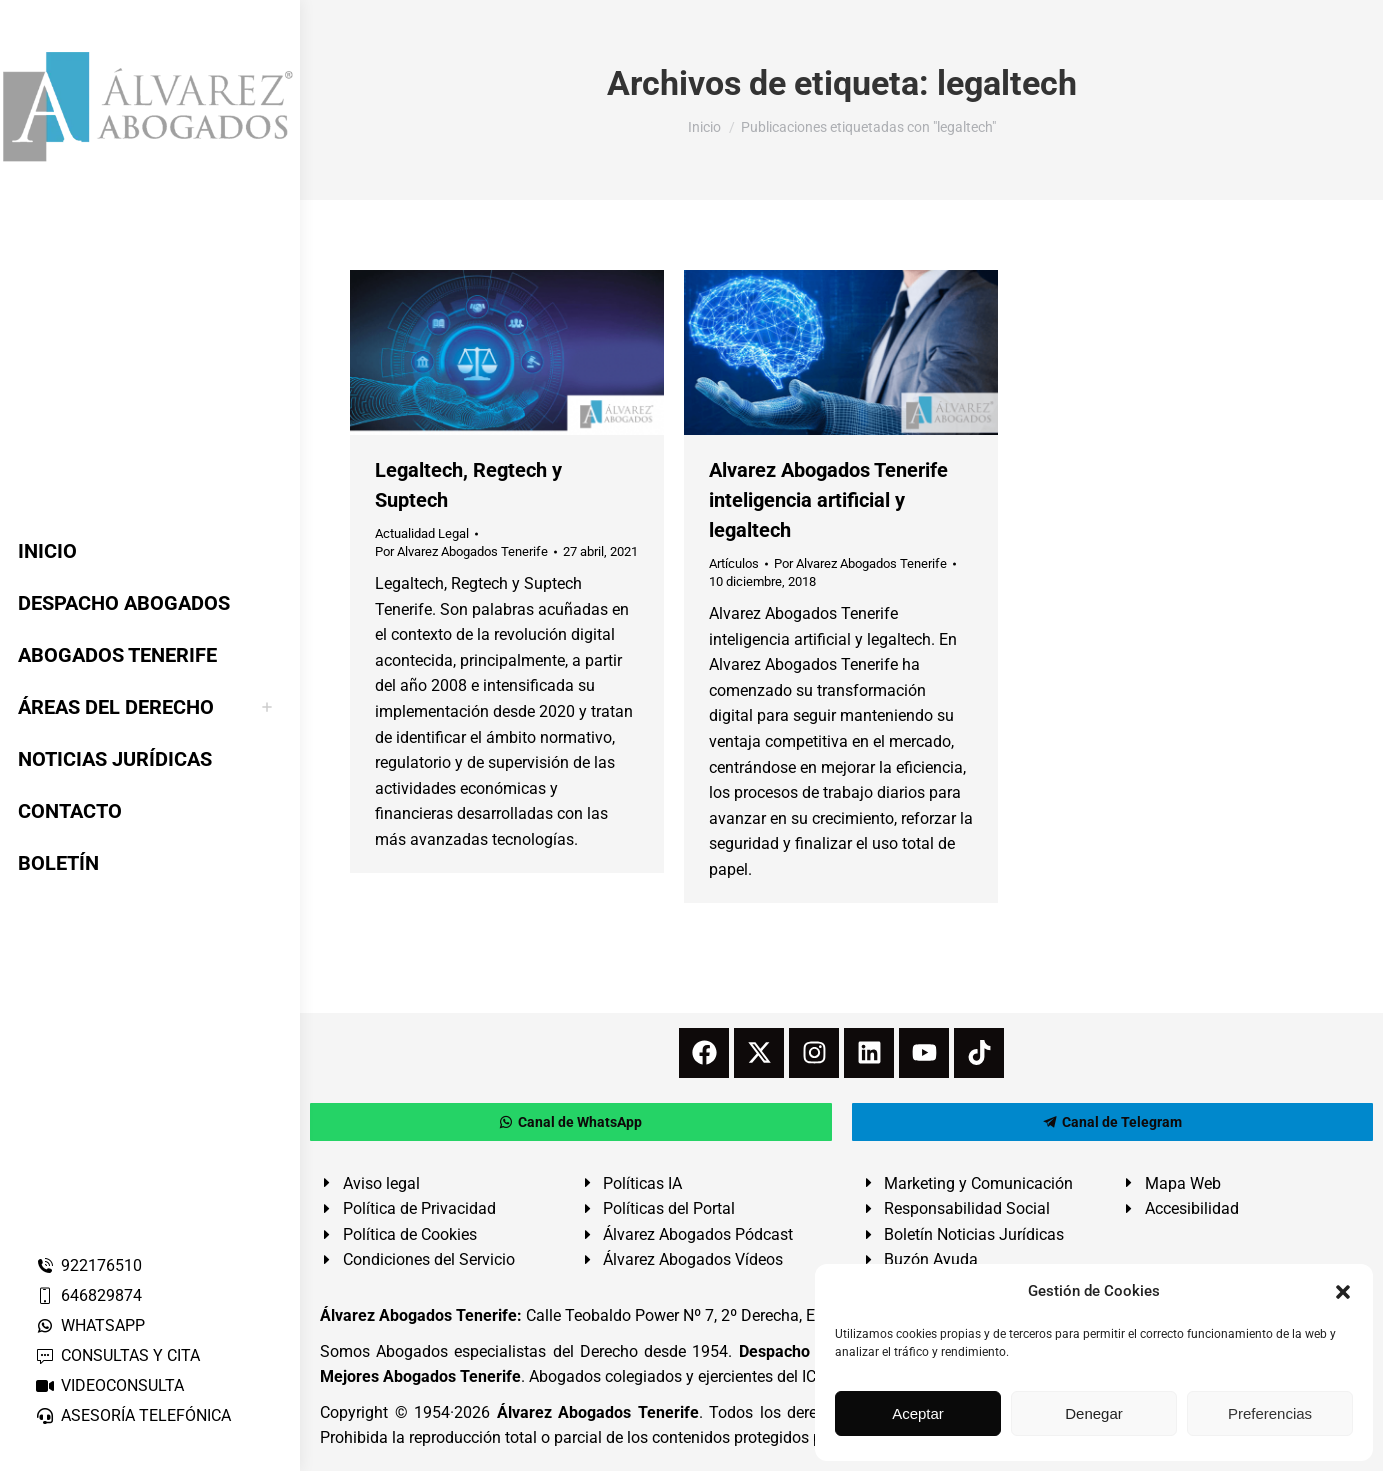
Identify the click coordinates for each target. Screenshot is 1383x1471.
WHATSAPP (90, 1325)
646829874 (88, 1295)
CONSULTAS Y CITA (117, 1355)
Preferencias (1270, 1413)
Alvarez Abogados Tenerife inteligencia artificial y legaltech (828, 500)
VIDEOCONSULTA (109, 1385)
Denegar (1094, 1413)
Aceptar (918, 1413)
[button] (1343, 1292)
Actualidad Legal (422, 533)
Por (461, 551)
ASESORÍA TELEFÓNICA (133, 1415)
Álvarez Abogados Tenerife (598, 1412)
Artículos (734, 563)
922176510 (88, 1265)
